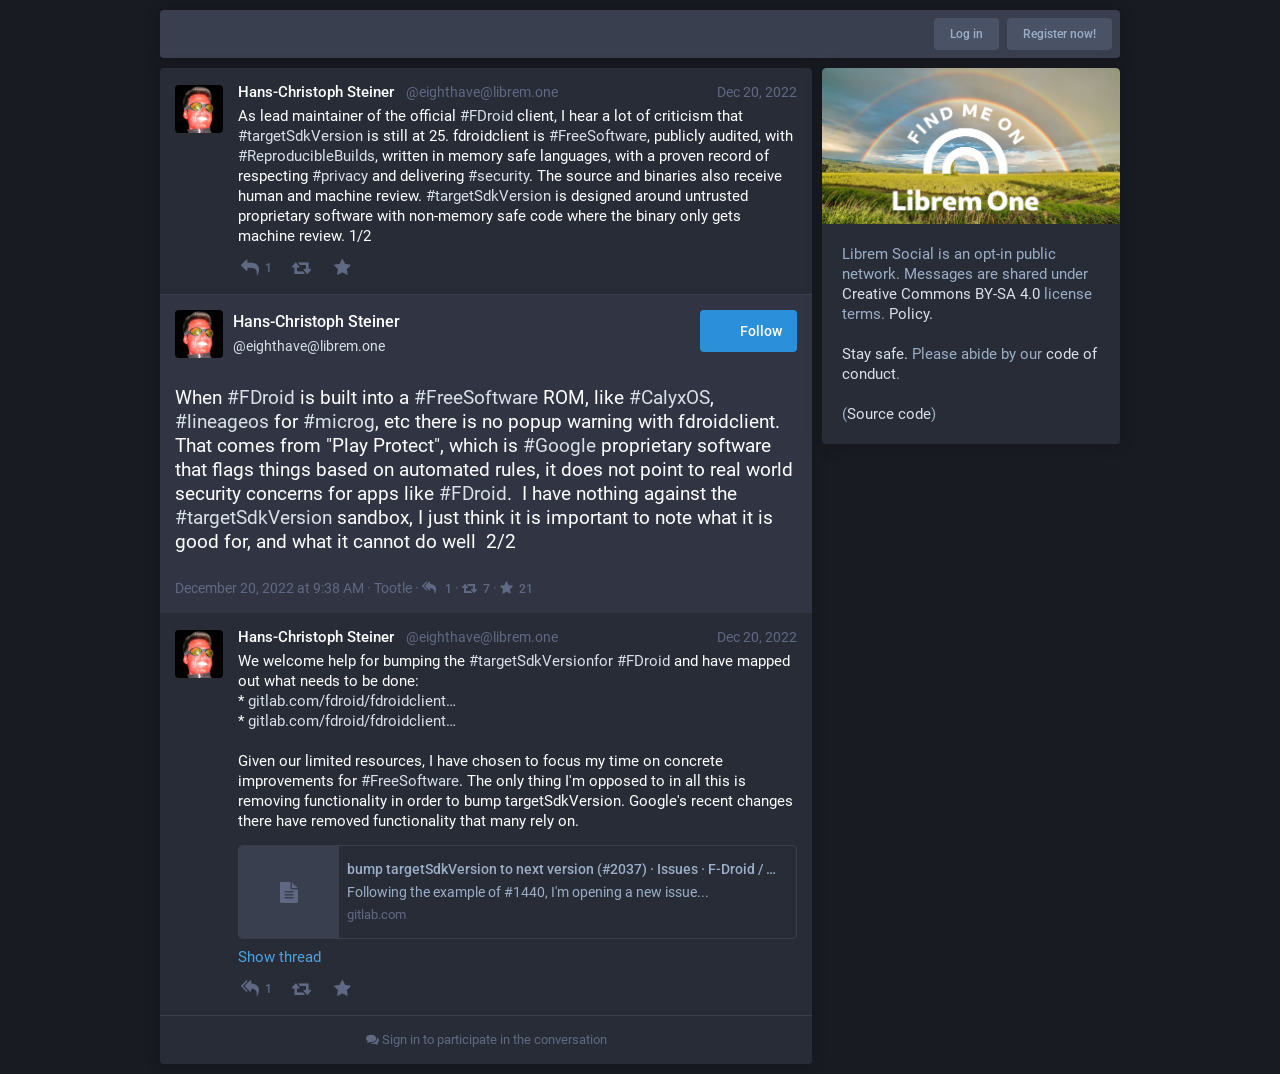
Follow (748, 332)
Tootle (393, 588)
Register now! (1059, 34)
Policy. (911, 314)
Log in (966, 34)
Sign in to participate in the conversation (486, 1039)
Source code (889, 414)
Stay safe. (875, 354)
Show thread (279, 957)
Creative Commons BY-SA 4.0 (941, 294)
